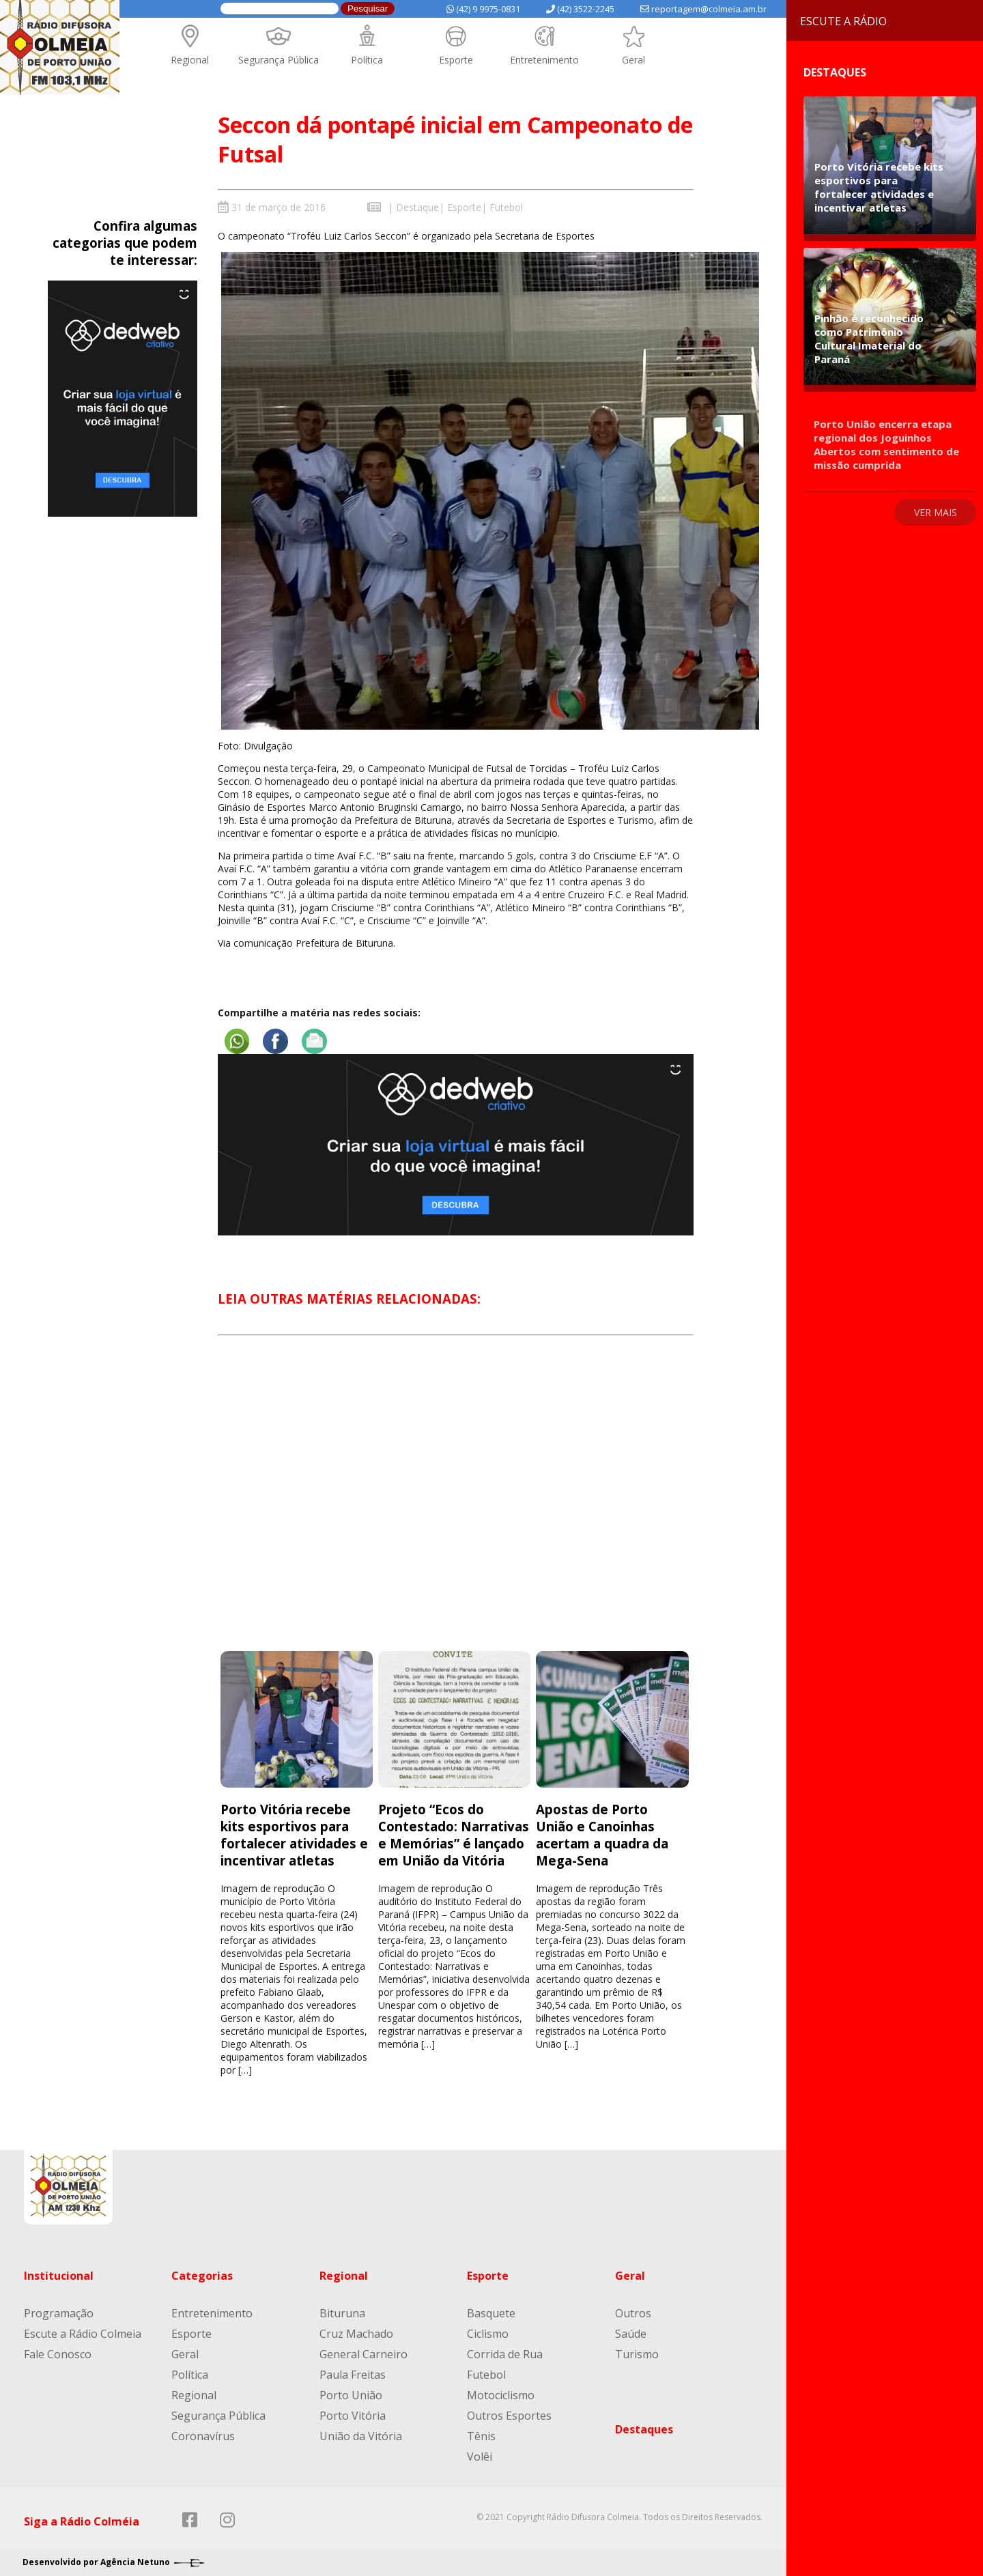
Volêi (479, 2456)
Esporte (456, 59)
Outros (633, 2313)
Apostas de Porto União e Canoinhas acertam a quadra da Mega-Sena (602, 1834)
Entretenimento (544, 59)
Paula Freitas (352, 2374)
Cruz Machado (356, 2333)
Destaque (417, 207)
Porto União (350, 2395)
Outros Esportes (509, 2415)
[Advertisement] (456, 1505)
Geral (633, 59)
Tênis (481, 2436)
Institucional (59, 2275)
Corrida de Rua (505, 2354)
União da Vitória (360, 2436)
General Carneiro (363, 2354)
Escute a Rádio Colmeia (82, 2333)
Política (367, 59)
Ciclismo (488, 2333)
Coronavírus (203, 2436)
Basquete (491, 2313)
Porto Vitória (352, 2415)
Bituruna (342, 2313)
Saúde (630, 2333)
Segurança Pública (278, 59)
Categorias (202, 2275)
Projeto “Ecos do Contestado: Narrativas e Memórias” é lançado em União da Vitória (453, 1834)
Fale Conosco (57, 2354)
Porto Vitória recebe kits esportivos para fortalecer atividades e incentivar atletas (294, 1834)
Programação (59, 2313)
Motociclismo (501, 2395)
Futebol (506, 207)
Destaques (644, 2429)
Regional (190, 59)
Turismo (637, 2354)
